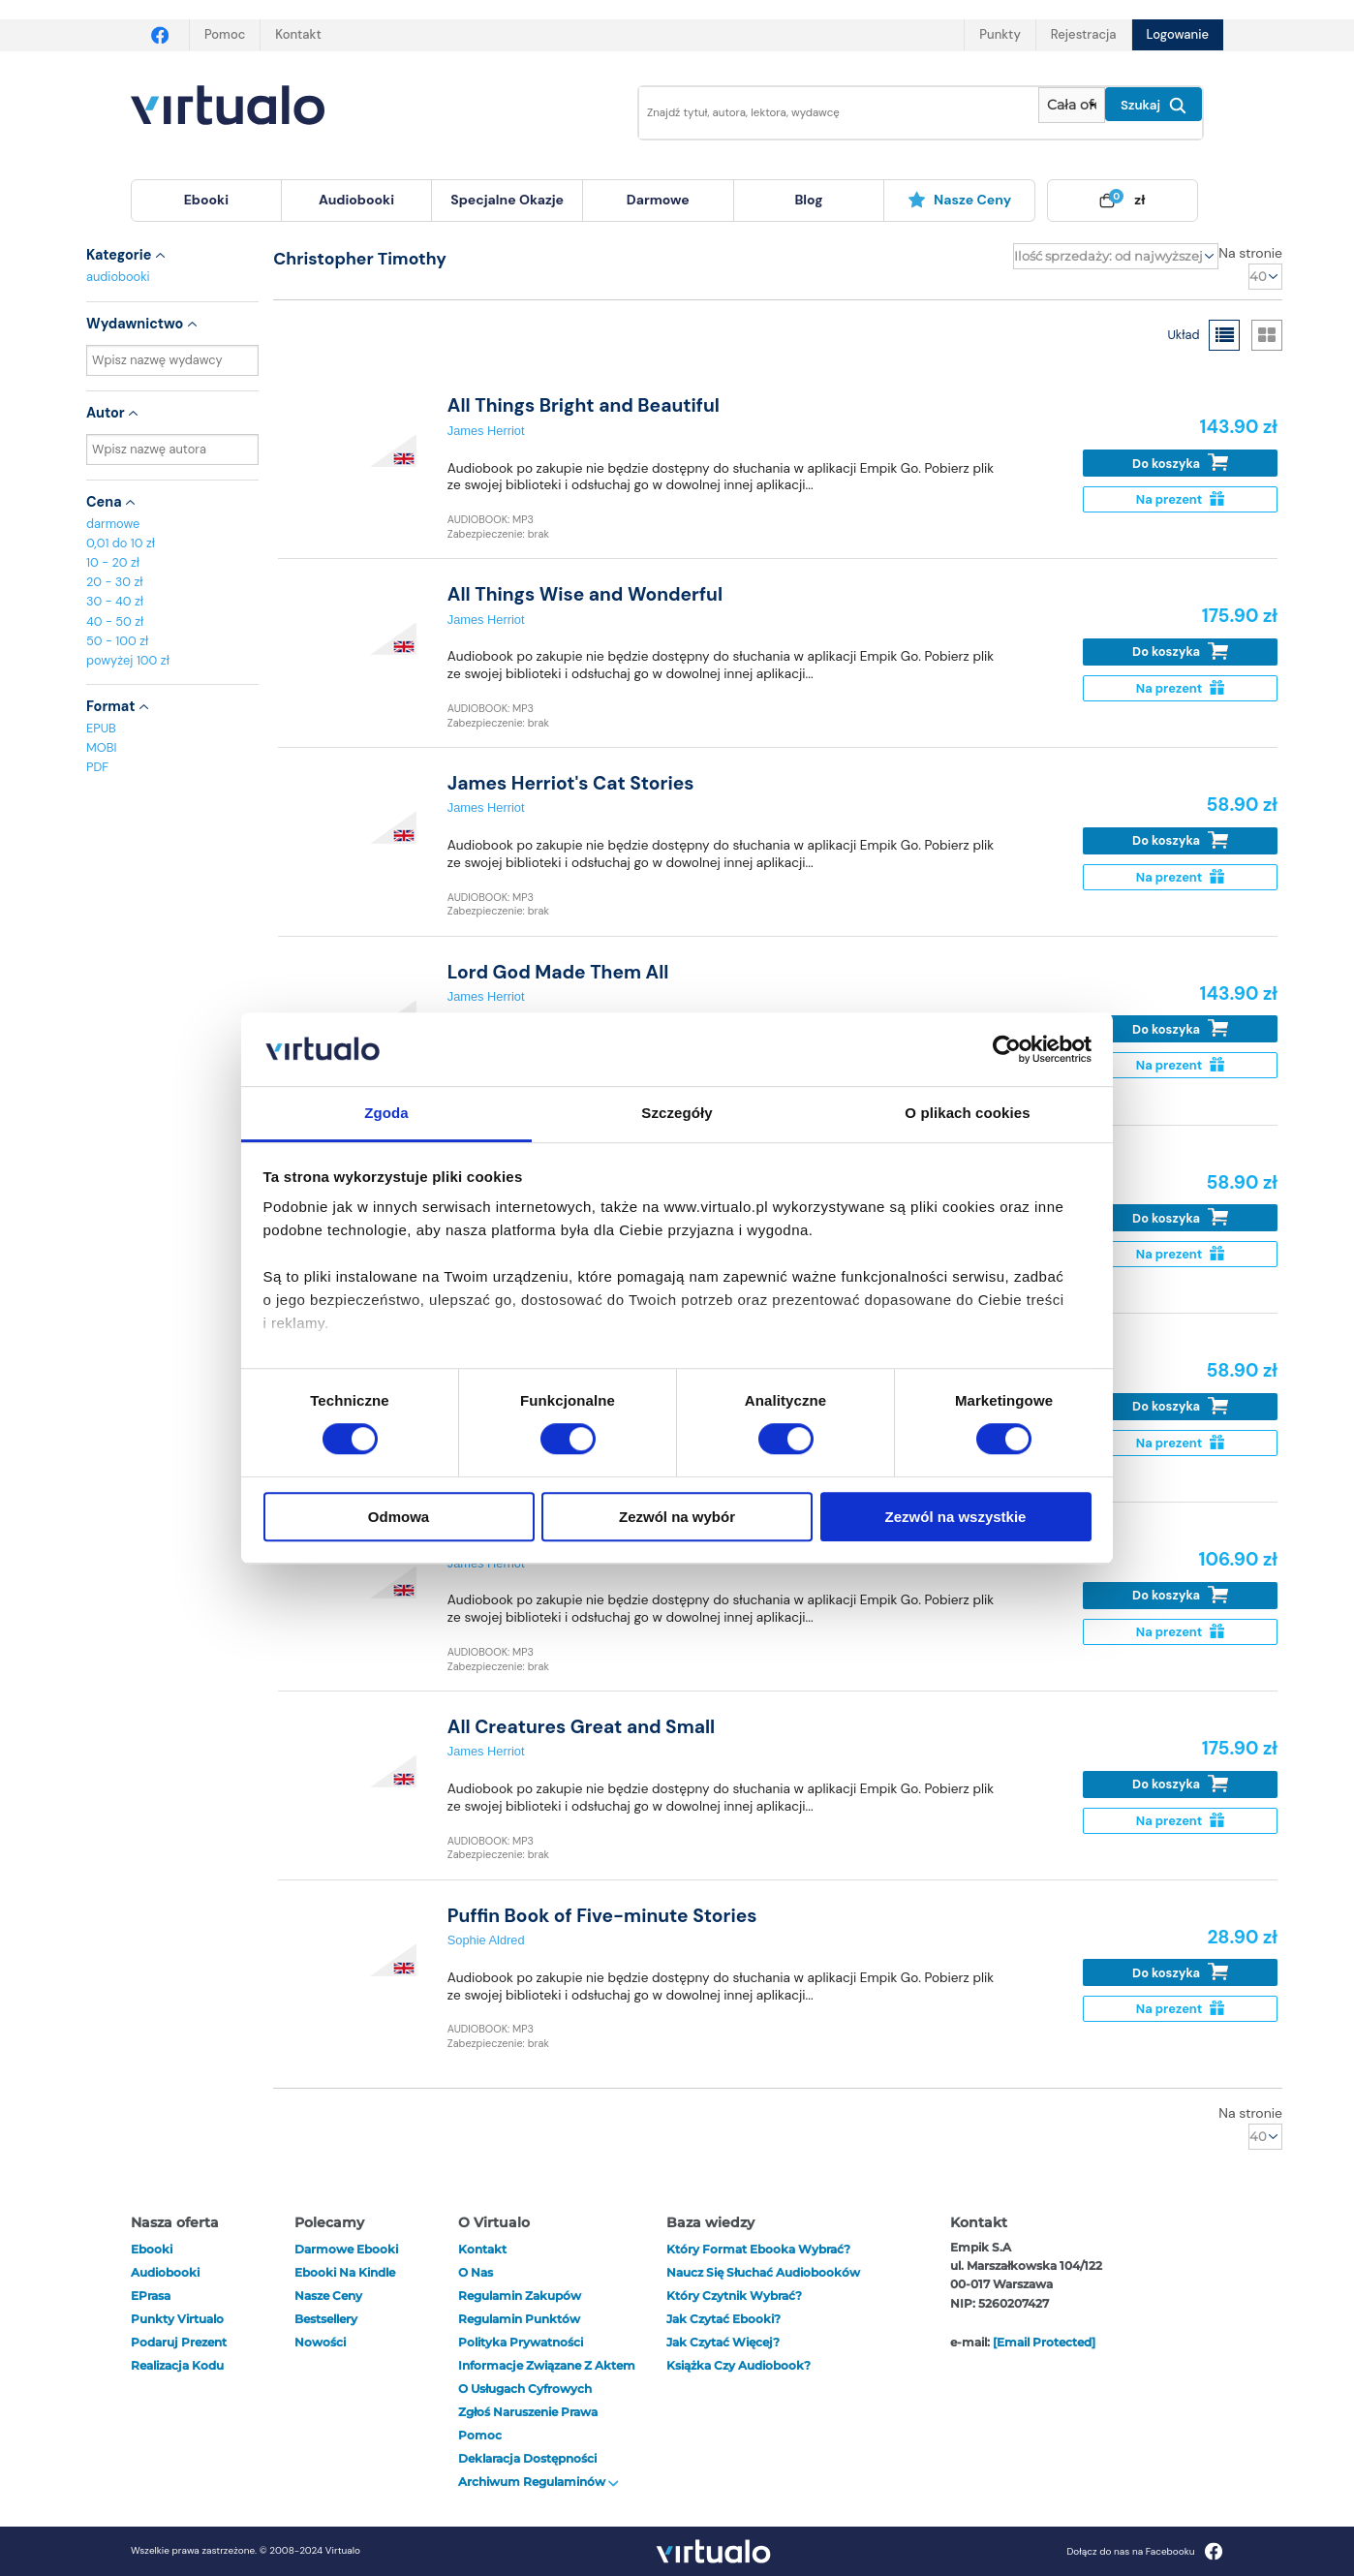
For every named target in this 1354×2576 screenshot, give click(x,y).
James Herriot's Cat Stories (570, 783)
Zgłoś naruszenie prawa (528, 2412)
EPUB (101, 728)
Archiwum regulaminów (538, 2481)
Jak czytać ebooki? (723, 2319)
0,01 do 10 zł (120, 543)
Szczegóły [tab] (676, 1113)
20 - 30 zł (114, 582)
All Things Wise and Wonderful (585, 594)
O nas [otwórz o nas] (475, 2272)
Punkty (999, 34)
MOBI (101, 747)
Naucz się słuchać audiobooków (763, 2272)
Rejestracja (1084, 34)
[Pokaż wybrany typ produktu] (1071, 105)
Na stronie (1250, 253)
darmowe (658, 199)
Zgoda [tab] (386, 1113)
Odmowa (398, 1516)
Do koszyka (1180, 462)
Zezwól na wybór (677, 1516)
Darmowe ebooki (346, 2249)
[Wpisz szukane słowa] (825, 113)
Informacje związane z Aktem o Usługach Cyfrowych (546, 2377)
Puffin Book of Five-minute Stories (602, 1916)
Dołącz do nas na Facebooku (1144, 2551)
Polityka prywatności (520, 2342)
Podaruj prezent (179, 2342)
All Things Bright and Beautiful (583, 405)
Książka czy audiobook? (738, 2365)
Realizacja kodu (177, 2365)
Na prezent (1180, 499)
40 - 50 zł (114, 621)
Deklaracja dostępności (527, 2458)
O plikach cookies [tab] (967, 1113)
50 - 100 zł (117, 641)
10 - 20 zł (112, 562)
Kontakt (298, 34)
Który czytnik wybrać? (734, 2295)
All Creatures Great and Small (581, 1727)
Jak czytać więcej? (723, 2342)
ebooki (151, 2249)
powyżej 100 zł (127, 660)
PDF (97, 767)
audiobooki (118, 276)
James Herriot (486, 430)
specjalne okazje (507, 199)
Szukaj (1153, 105)
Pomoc (224, 34)
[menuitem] (206, 200)
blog (808, 199)
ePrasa (150, 2295)
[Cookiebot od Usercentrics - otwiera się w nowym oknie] (1007, 1049)
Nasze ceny (959, 199)
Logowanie (1178, 34)
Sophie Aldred (486, 1940)
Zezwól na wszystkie (956, 1516)
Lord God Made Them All (558, 972)
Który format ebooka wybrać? (758, 2249)
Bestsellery (325, 2319)
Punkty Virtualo (177, 2319)
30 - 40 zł (114, 601)
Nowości (320, 2342)
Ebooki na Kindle (344, 2272)
